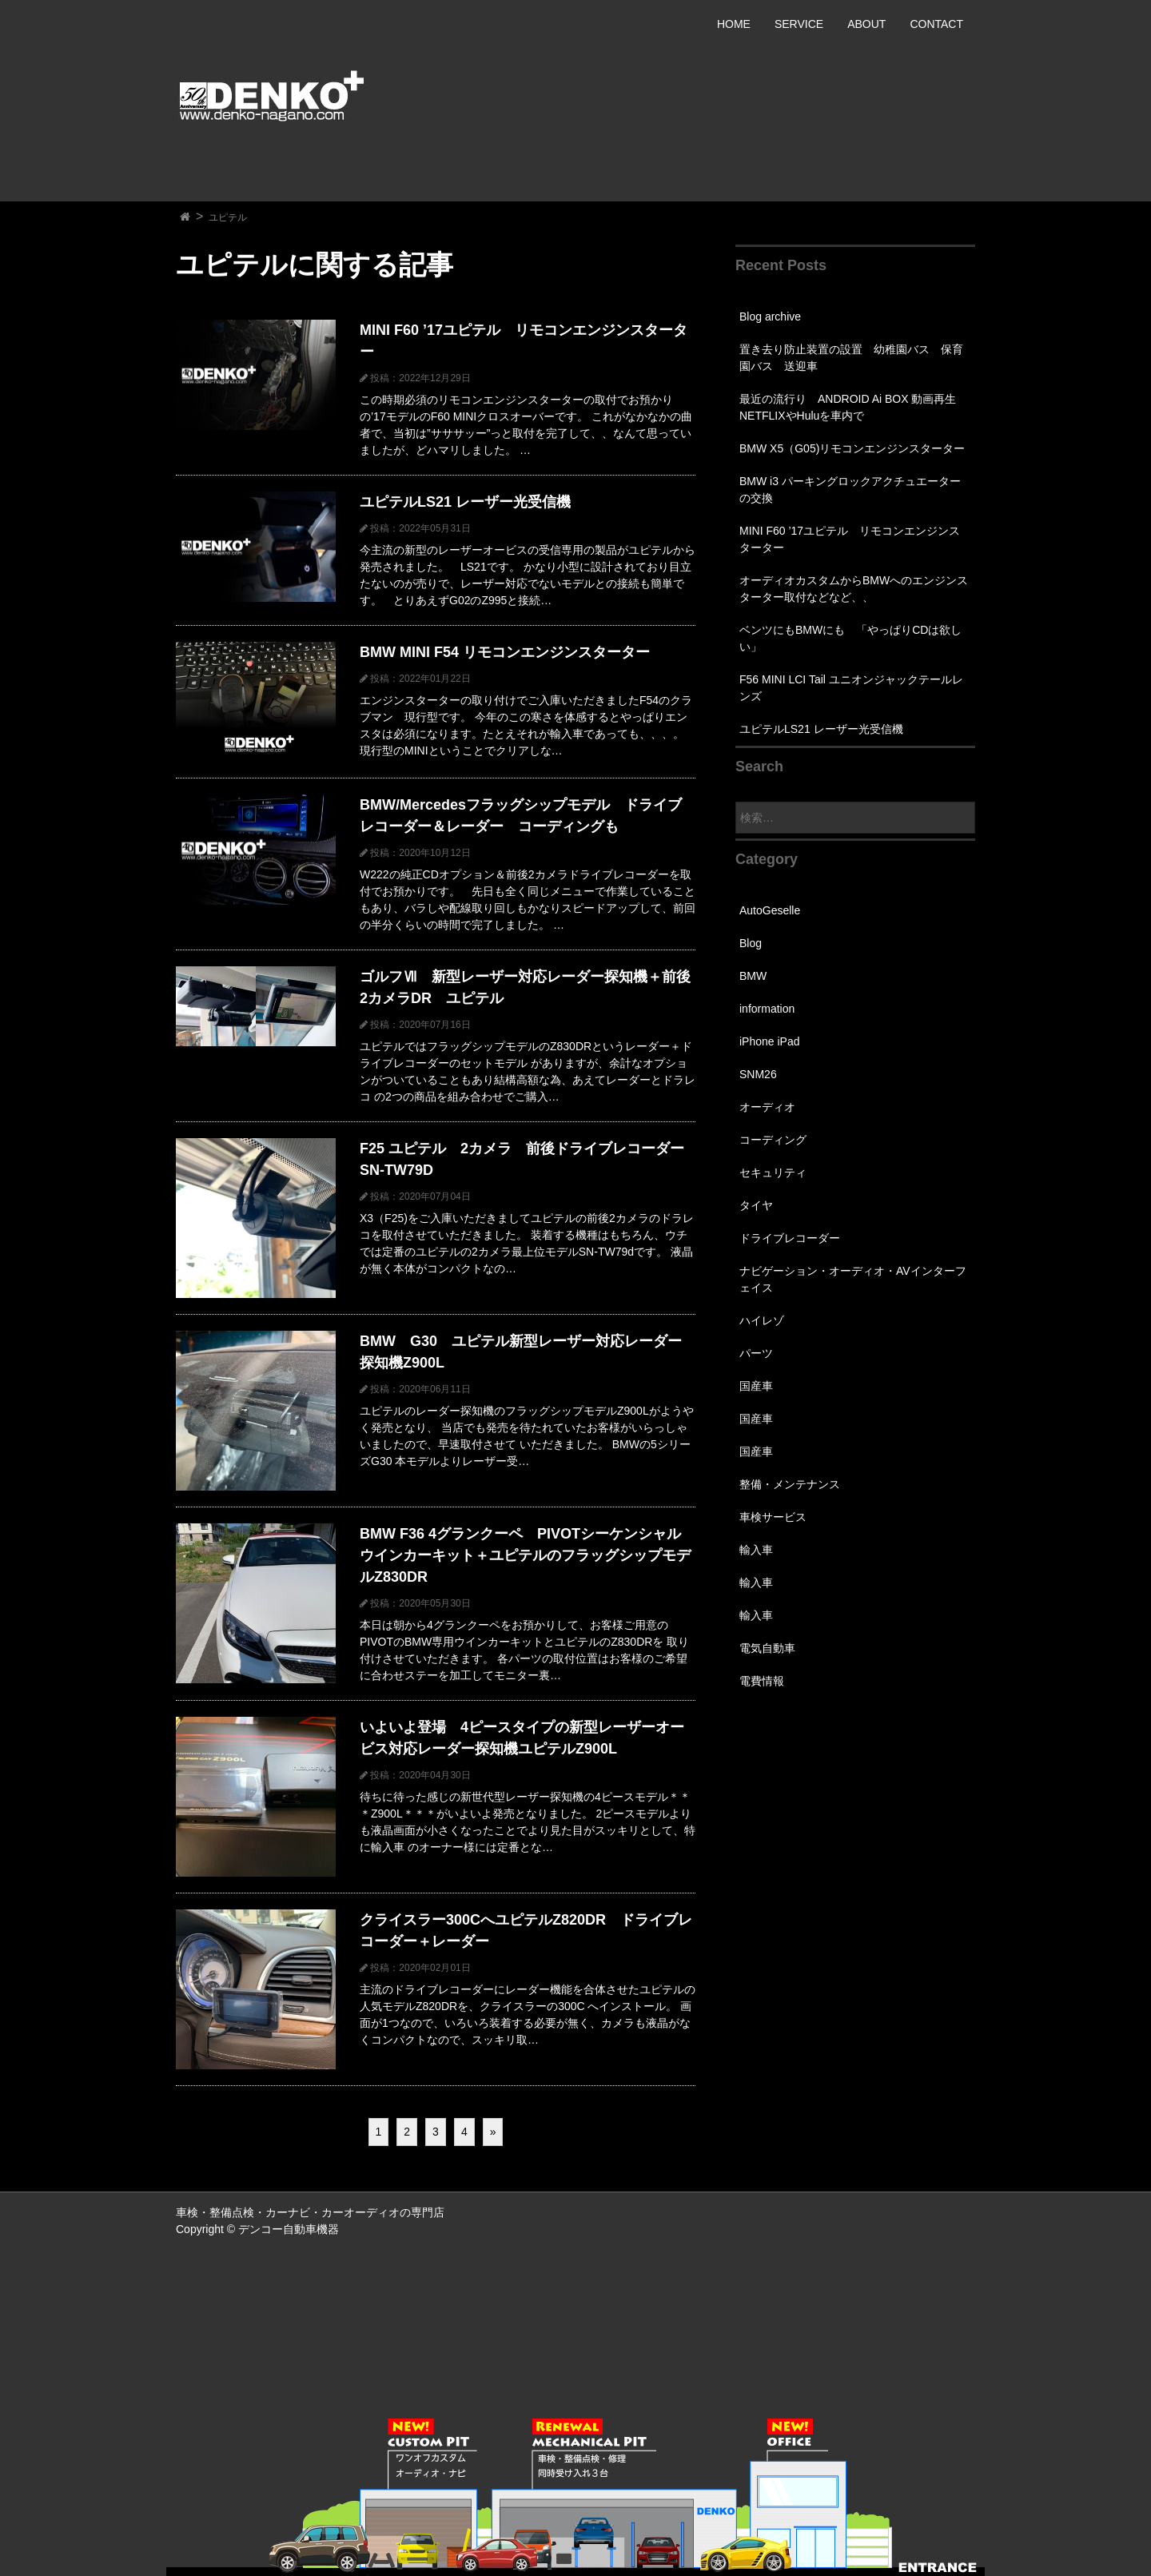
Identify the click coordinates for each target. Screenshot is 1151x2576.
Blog (750, 943)
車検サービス (772, 1517)
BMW (753, 975)
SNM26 (758, 1074)
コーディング (772, 1139)
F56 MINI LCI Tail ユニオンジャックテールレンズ (851, 688)
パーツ (756, 1353)
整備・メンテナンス (789, 1484)
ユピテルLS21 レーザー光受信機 (821, 729)
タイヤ (756, 1205)
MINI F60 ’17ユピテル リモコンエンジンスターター (849, 539)
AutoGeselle (769, 910)
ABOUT (866, 24)
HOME (734, 24)
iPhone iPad (769, 1041)
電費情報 (761, 1680)
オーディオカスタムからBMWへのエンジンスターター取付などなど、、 (853, 588)
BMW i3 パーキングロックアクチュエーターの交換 (850, 489)
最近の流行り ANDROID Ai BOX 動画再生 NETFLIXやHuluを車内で (853, 407)
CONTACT (936, 24)
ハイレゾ (761, 1320)
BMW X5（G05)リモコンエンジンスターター (852, 448)
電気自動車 (767, 1648)
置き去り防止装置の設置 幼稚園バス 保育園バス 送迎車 (851, 357)
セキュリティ (772, 1172)
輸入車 (756, 1549)
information (767, 1008)
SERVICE (799, 24)
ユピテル (228, 217)
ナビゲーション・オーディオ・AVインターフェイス (852, 1279)
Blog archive (770, 316)
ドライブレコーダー (789, 1238)
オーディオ (767, 1107)
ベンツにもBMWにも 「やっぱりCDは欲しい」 (850, 638)
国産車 (756, 1386)
